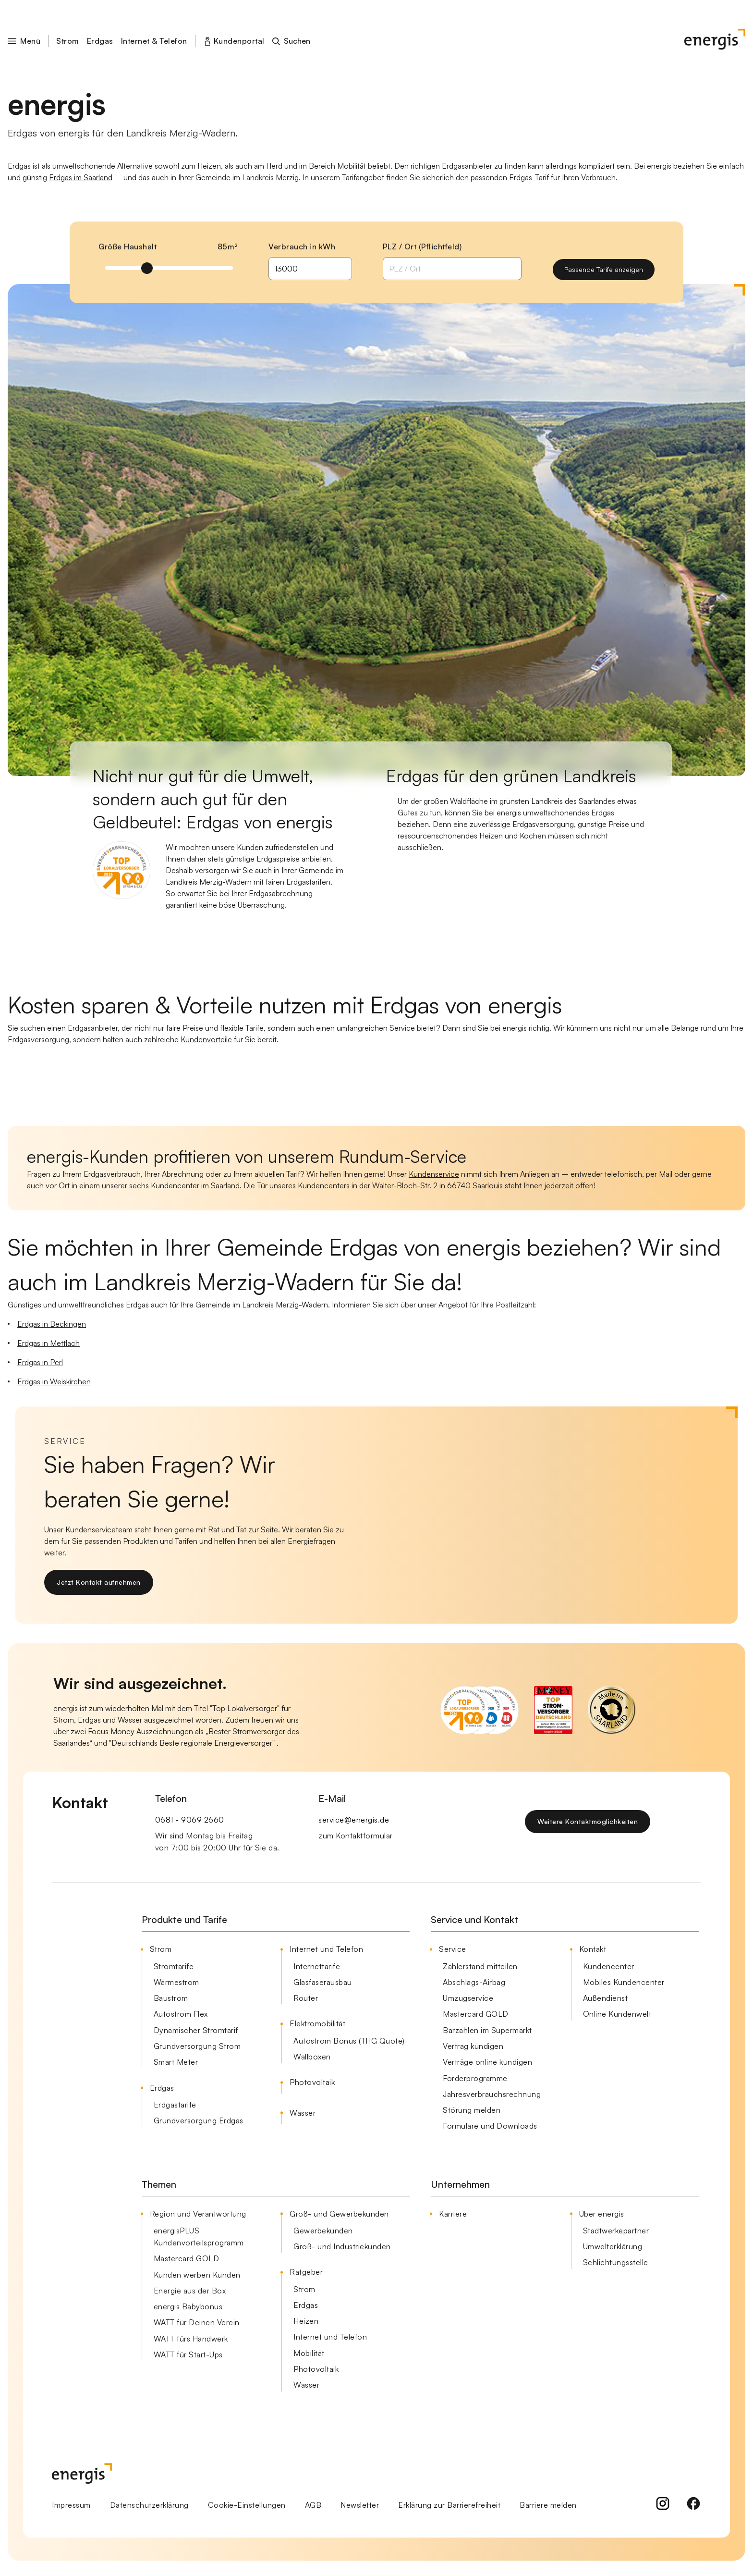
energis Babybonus (188, 2306)
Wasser (303, 2113)
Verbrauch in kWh (301, 246)
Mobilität (309, 2353)
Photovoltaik (312, 2082)
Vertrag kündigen (473, 2046)
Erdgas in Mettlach (48, 1343)
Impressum (71, 2505)
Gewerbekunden (323, 2230)
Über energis (601, 2214)
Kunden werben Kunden (197, 2275)
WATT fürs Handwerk (191, 2338)
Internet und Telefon (326, 1949)
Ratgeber (306, 2272)
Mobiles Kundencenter (624, 1982)
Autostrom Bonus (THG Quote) (349, 2041)
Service (452, 1949)
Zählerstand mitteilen (480, 1966)
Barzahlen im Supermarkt (487, 2030)
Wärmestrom (176, 1982)
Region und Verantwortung (198, 2214)
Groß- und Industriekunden (342, 2246)
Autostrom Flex (181, 2014)
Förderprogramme (475, 2078)
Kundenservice (434, 1174)
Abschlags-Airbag (474, 1982)
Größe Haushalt (127, 246)
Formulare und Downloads (490, 2126)
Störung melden (471, 2110)
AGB (313, 2505)
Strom (67, 41)
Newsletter (359, 2505)
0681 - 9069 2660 (189, 1819)
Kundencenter (175, 1185)
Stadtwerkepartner (616, 2230)
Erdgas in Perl (40, 1362)
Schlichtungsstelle (615, 2262)
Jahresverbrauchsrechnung (492, 2094)
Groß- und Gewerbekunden (339, 2214)
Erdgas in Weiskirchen (54, 1381)
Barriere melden (548, 2505)
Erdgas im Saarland (80, 177)
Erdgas (100, 41)
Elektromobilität (317, 2023)
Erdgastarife (175, 2104)
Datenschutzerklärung (149, 2505)
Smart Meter (176, 2062)
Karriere (453, 2214)
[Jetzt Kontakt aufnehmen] (98, 1582)
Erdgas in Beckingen (51, 1324)
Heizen (305, 2321)
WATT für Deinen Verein (197, 2322)
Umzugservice (468, 1998)
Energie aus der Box (190, 2290)
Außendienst (605, 1998)
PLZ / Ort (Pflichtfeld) (422, 246)
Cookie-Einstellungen (247, 2505)
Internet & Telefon (154, 41)
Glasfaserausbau (322, 1982)
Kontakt (593, 1949)
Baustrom (171, 1998)
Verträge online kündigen (487, 2062)
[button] (30, 41)
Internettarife (316, 1966)
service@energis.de (353, 1819)
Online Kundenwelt (617, 2014)
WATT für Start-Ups (188, 2354)
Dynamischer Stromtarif (196, 2030)
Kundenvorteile (206, 1039)
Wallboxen (312, 2056)
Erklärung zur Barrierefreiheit (449, 2505)
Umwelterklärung (613, 2246)
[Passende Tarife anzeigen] (604, 269)
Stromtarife (174, 1966)
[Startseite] (714, 41)
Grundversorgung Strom (197, 2046)
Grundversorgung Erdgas (198, 2120)
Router (305, 1998)
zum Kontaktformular (355, 1835)
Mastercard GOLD (476, 2014)
